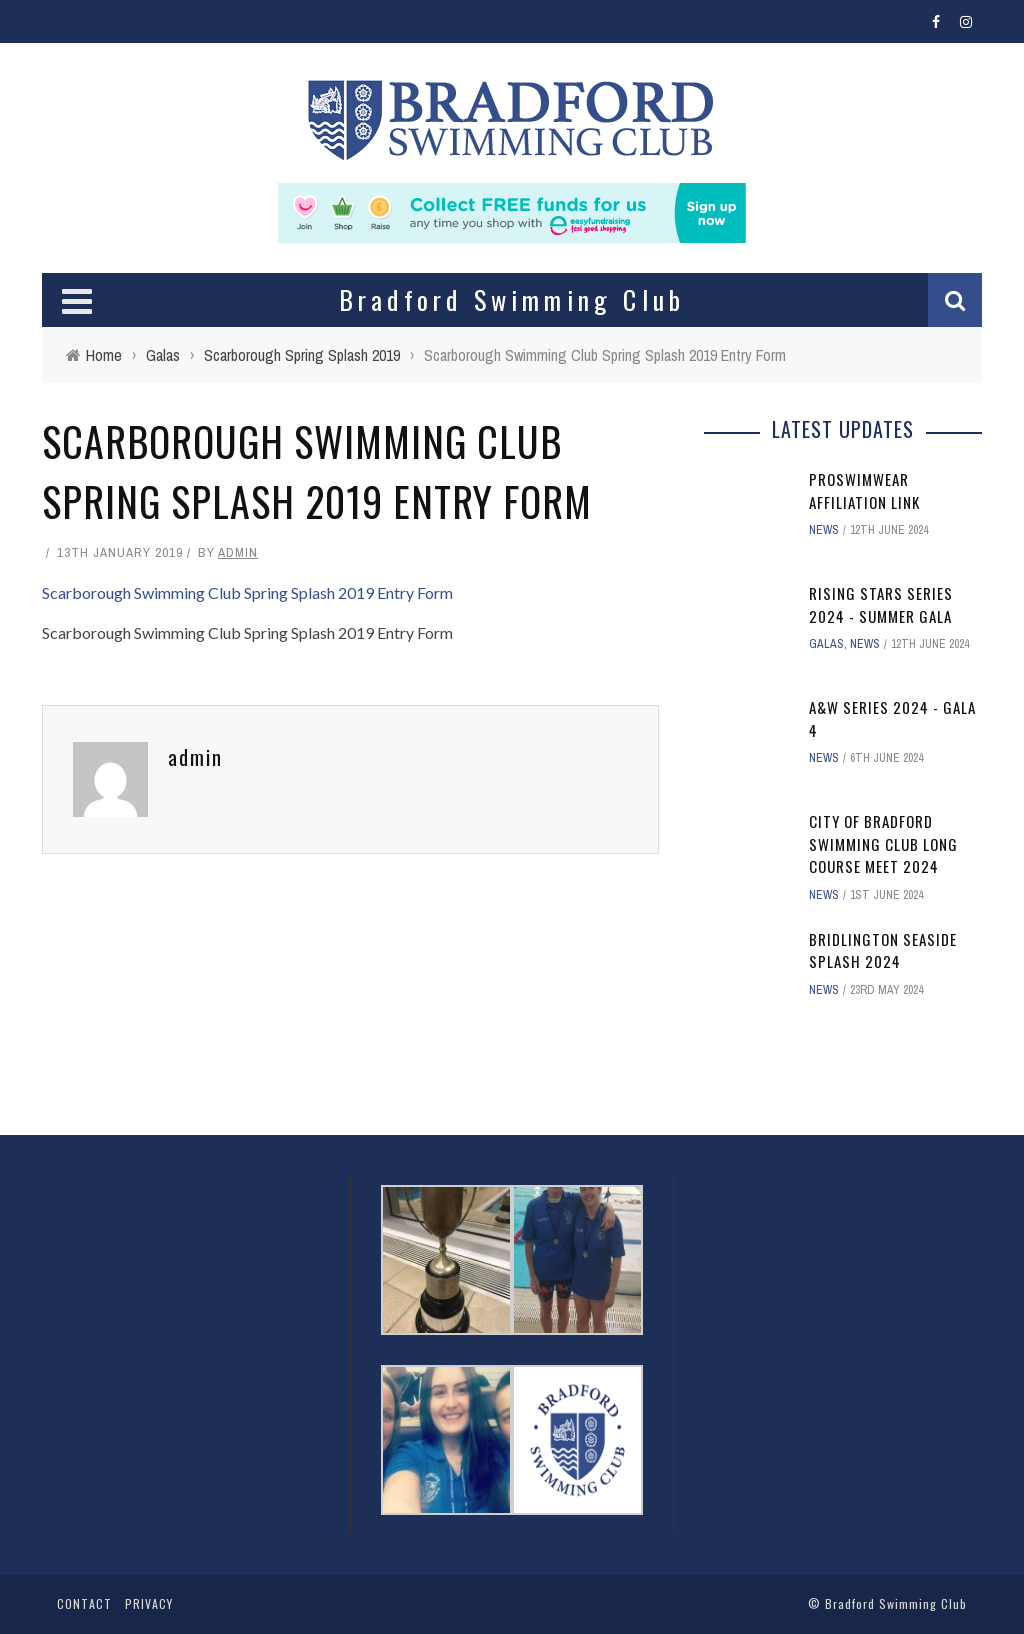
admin (238, 552)
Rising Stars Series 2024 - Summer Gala (881, 604)
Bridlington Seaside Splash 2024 (883, 950)
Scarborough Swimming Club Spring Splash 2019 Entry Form (247, 592)
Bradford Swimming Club (896, 1603)
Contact (84, 1603)
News (824, 530)
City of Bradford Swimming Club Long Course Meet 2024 (883, 843)
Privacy (149, 1603)
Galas (826, 644)
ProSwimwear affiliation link (864, 490)
